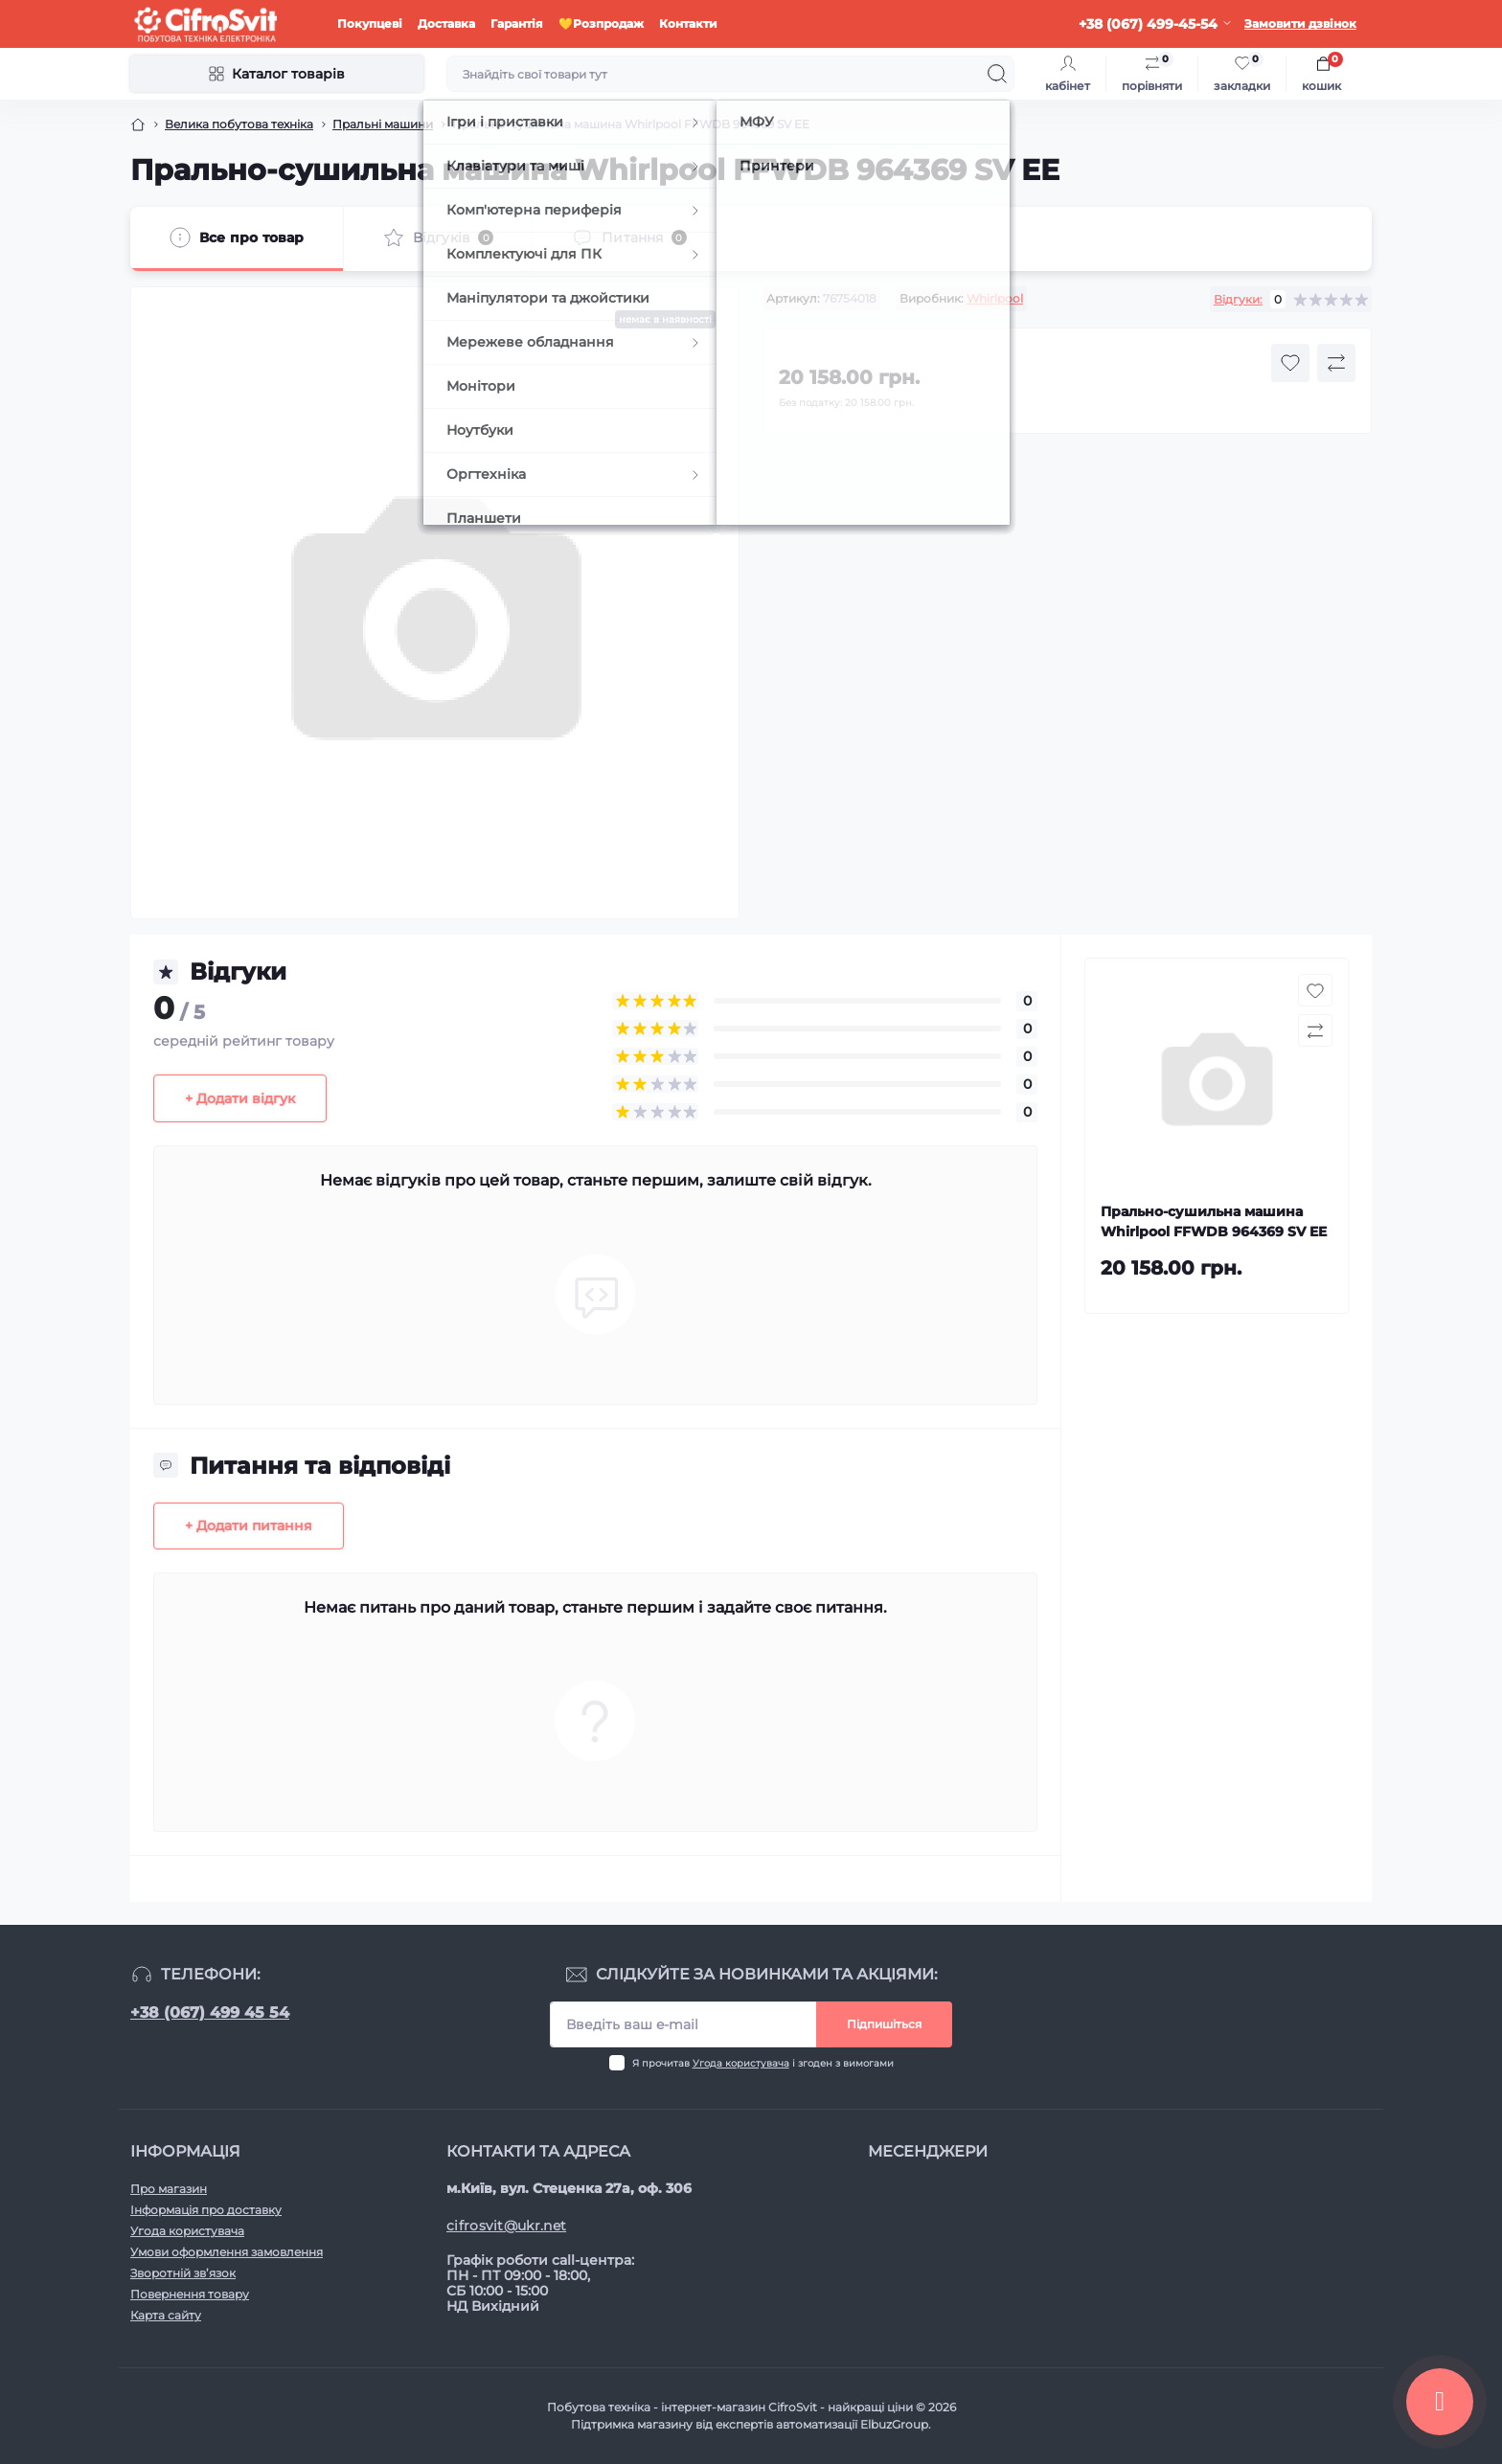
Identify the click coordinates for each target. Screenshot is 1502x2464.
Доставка (446, 23)
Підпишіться (884, 2024)
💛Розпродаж (601, 23)
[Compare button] (1336, 363)
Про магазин (168, 2188)
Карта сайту (165, 2315)
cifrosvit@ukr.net (506, 2225)
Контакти (688, 23)
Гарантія (516, 23)
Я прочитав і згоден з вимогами (763, 2063)
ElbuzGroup (894, 2424)
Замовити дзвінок (1300, 23)
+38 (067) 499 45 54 (209, 2012)
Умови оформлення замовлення (226, 2252)
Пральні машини (382, 124)
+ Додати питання (248, 1525)
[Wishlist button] (1290, 363)
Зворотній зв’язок (183, 2273)
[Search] (997, 74)
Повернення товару (189, 2294)
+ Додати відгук (240, 1098)
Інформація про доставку (206, 2210)
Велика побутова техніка (239, 124)
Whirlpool (995, 298)
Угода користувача (741, 2063)
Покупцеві (369, 23)
